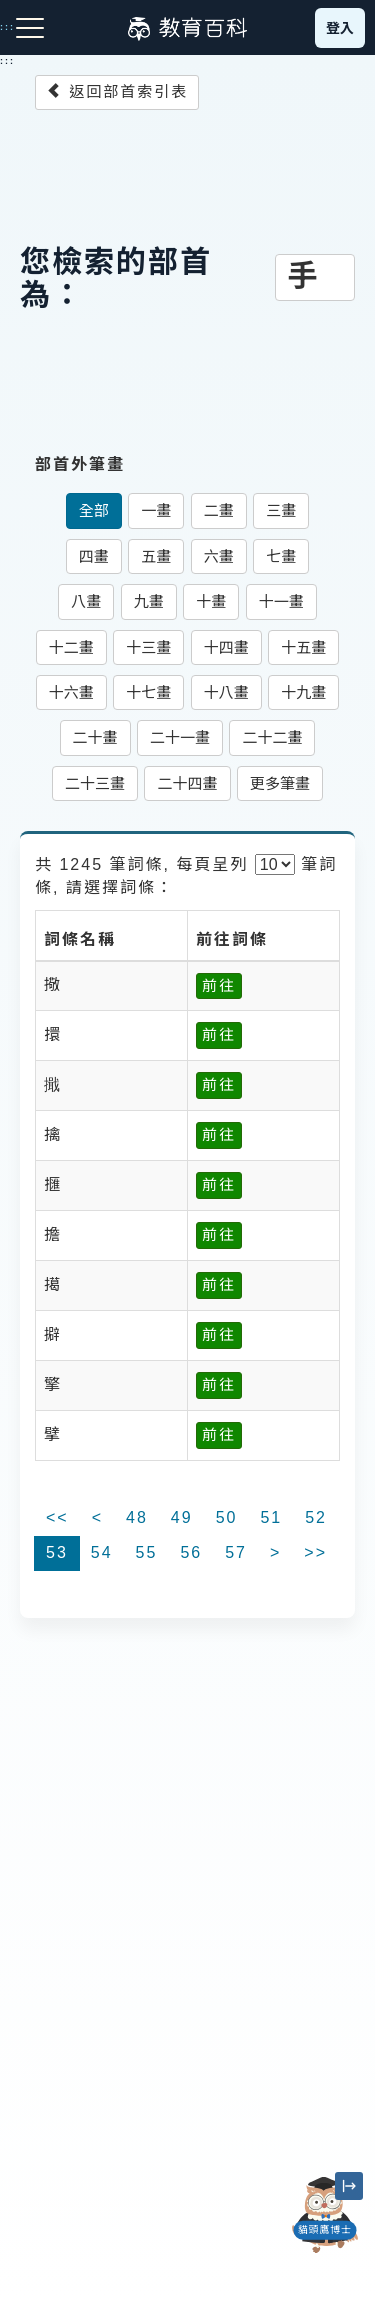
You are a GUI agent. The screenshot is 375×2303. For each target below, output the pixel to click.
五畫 (156, 556)
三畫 (281, 510)
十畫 (211, 601)
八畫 (86, 601)
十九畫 (303, 692)
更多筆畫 (280, 783)
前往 (219, 985)
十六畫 (71, 692)
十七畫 (148, 692)
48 (137, 1517)
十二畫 (71, 647)
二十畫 (95, 737)
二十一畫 (180, 737)
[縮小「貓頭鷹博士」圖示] (349, 2186)
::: (7, 61)
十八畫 (226, 692)
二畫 (219, 510)
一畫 (156, 510)
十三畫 (148, 647)
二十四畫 (187, 783)
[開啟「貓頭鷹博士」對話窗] (325, 2215)
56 (191, 1552)
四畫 (94, 556)
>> (315, 1552)
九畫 (149, 601)
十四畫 (226, 647)
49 (182, 1517)
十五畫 (303, 647)
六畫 (219, 556)
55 (147, 1552)
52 (316, 1517)
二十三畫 (95, 783)
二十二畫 (272, 737)
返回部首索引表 (117, 91)
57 (236, 1552)
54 (102, 1552)
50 (227, 1517)
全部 (94, 510)
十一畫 (281, 601)
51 (271, 1517)
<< (57, 1517)
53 (57, 1552)
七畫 (281, 556)
